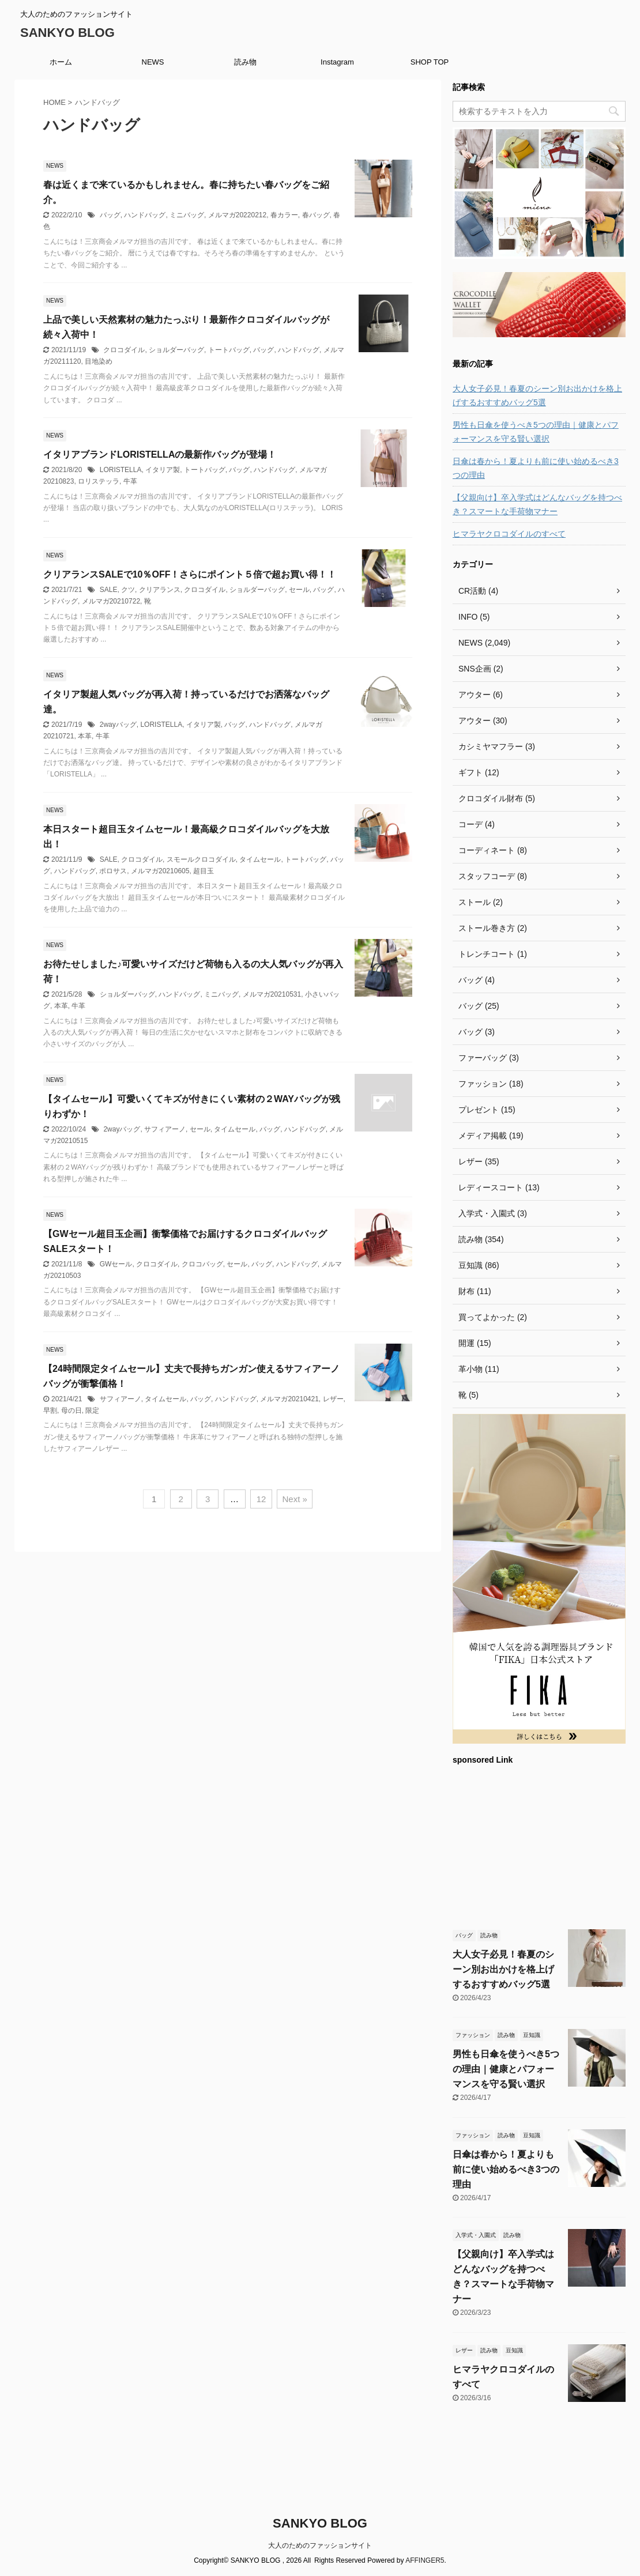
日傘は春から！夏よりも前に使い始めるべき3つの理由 (536, 468)
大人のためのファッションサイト (320, 2545)
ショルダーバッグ (176, 350)
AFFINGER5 (424, 2560)
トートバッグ (229, 350)
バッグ (110, 215)
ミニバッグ (187, 215)
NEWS (153, 62)
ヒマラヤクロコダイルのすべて (509, 533)
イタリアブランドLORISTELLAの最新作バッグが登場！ (159, 454)
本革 (85, 736)
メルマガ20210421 (289, 1399)
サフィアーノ (165, 1129)
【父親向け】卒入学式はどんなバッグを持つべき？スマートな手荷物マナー (537, 504)
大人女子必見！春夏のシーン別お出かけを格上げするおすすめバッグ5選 (537, 395)
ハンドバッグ (144, 215)
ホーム (61, 62)
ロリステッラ (98, 481)
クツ (128, 590)
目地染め (98, 361)
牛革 (130, 481)
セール (299, 590)
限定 (92, 1410)
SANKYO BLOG (67, 32)
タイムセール (260, 859)
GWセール (116, 1264)
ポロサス (113, 871)
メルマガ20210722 (111, 601)
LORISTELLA (121, 470)
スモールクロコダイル (201, 859)
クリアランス (159, 590)
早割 (50, 1410)
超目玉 (203, 871)
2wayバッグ (118, 725)
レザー (333, 1399)
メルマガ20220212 (237, 215)
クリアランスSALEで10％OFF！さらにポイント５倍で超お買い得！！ (189, 574)
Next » (294, 1499)
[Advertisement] (539, 1846)
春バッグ (316, 215)
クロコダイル (124, 350)
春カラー (284, 215)
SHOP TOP (430, 62)
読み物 (245, 62)
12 (261, 1499)
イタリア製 (162, 470)
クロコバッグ (202, 1264)
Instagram (337, 62)
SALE (109, 590)
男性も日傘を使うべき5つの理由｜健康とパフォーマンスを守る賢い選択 (536, 431)
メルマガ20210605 (160, 871)
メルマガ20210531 (272, 994)
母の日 (71, 1410)
